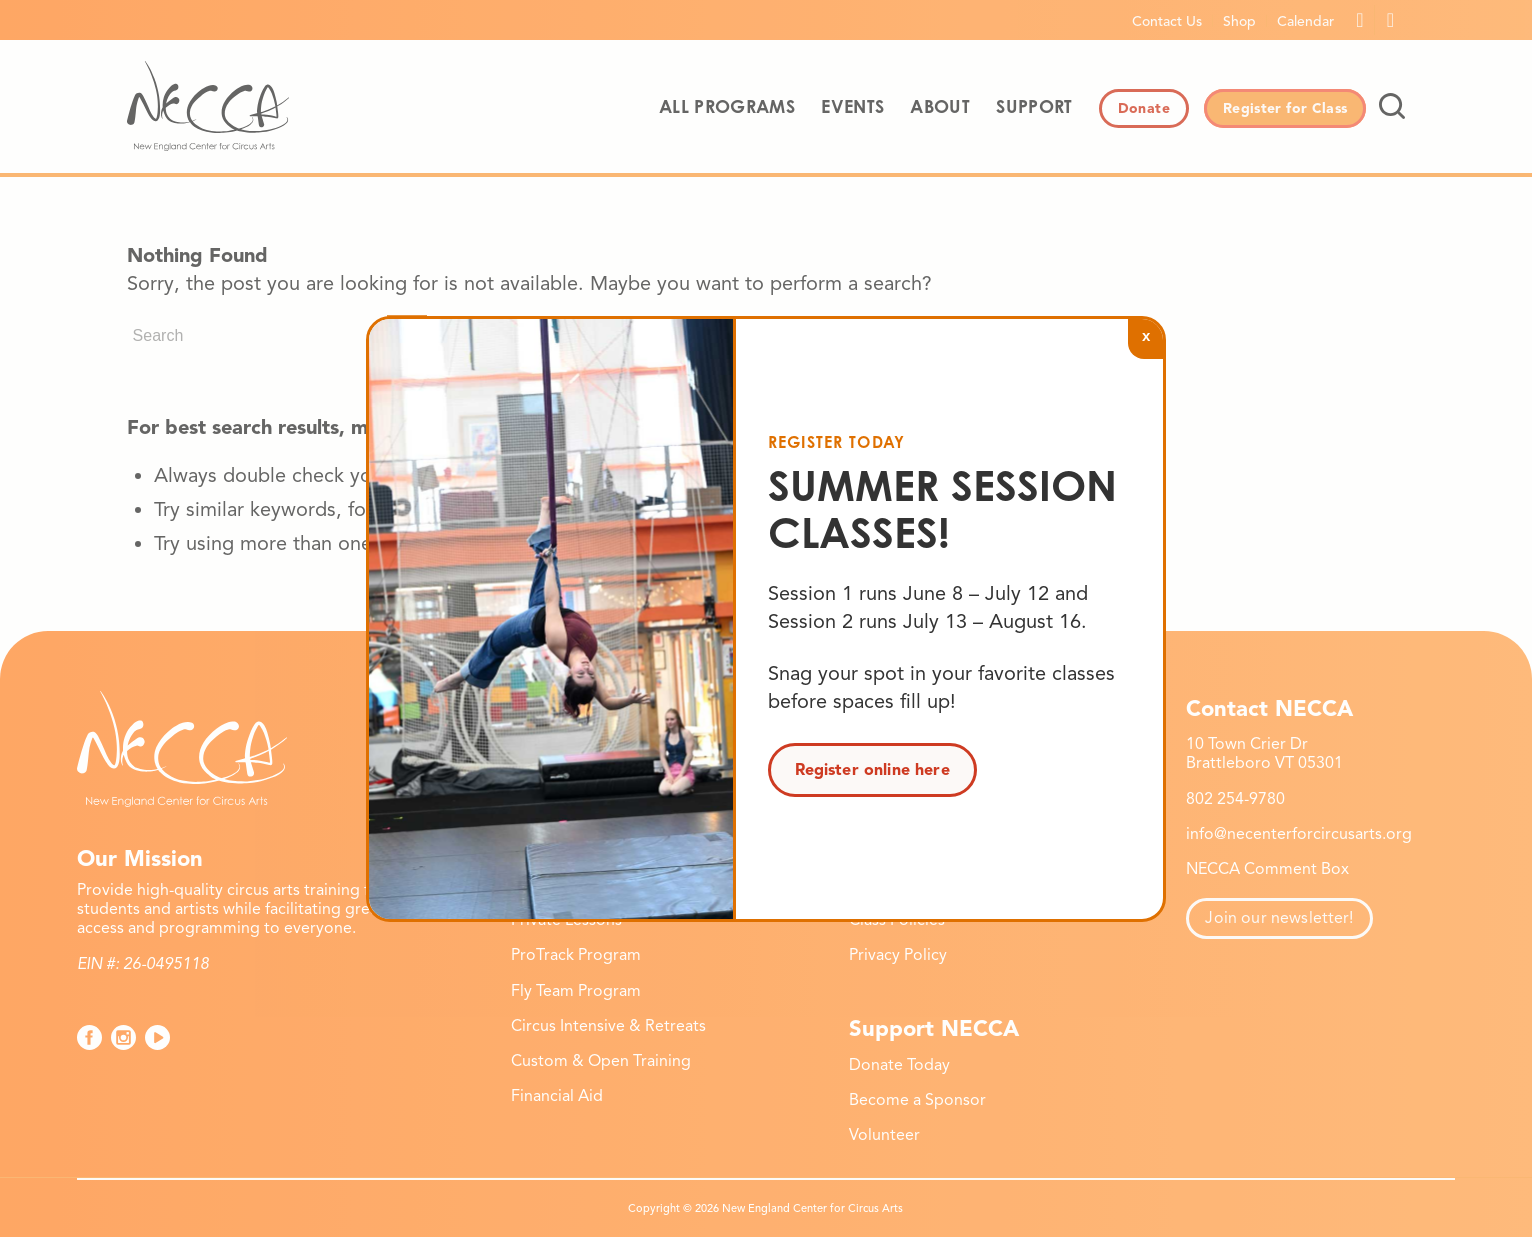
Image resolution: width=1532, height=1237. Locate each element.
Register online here (872, 770)
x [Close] (1146, 335)
